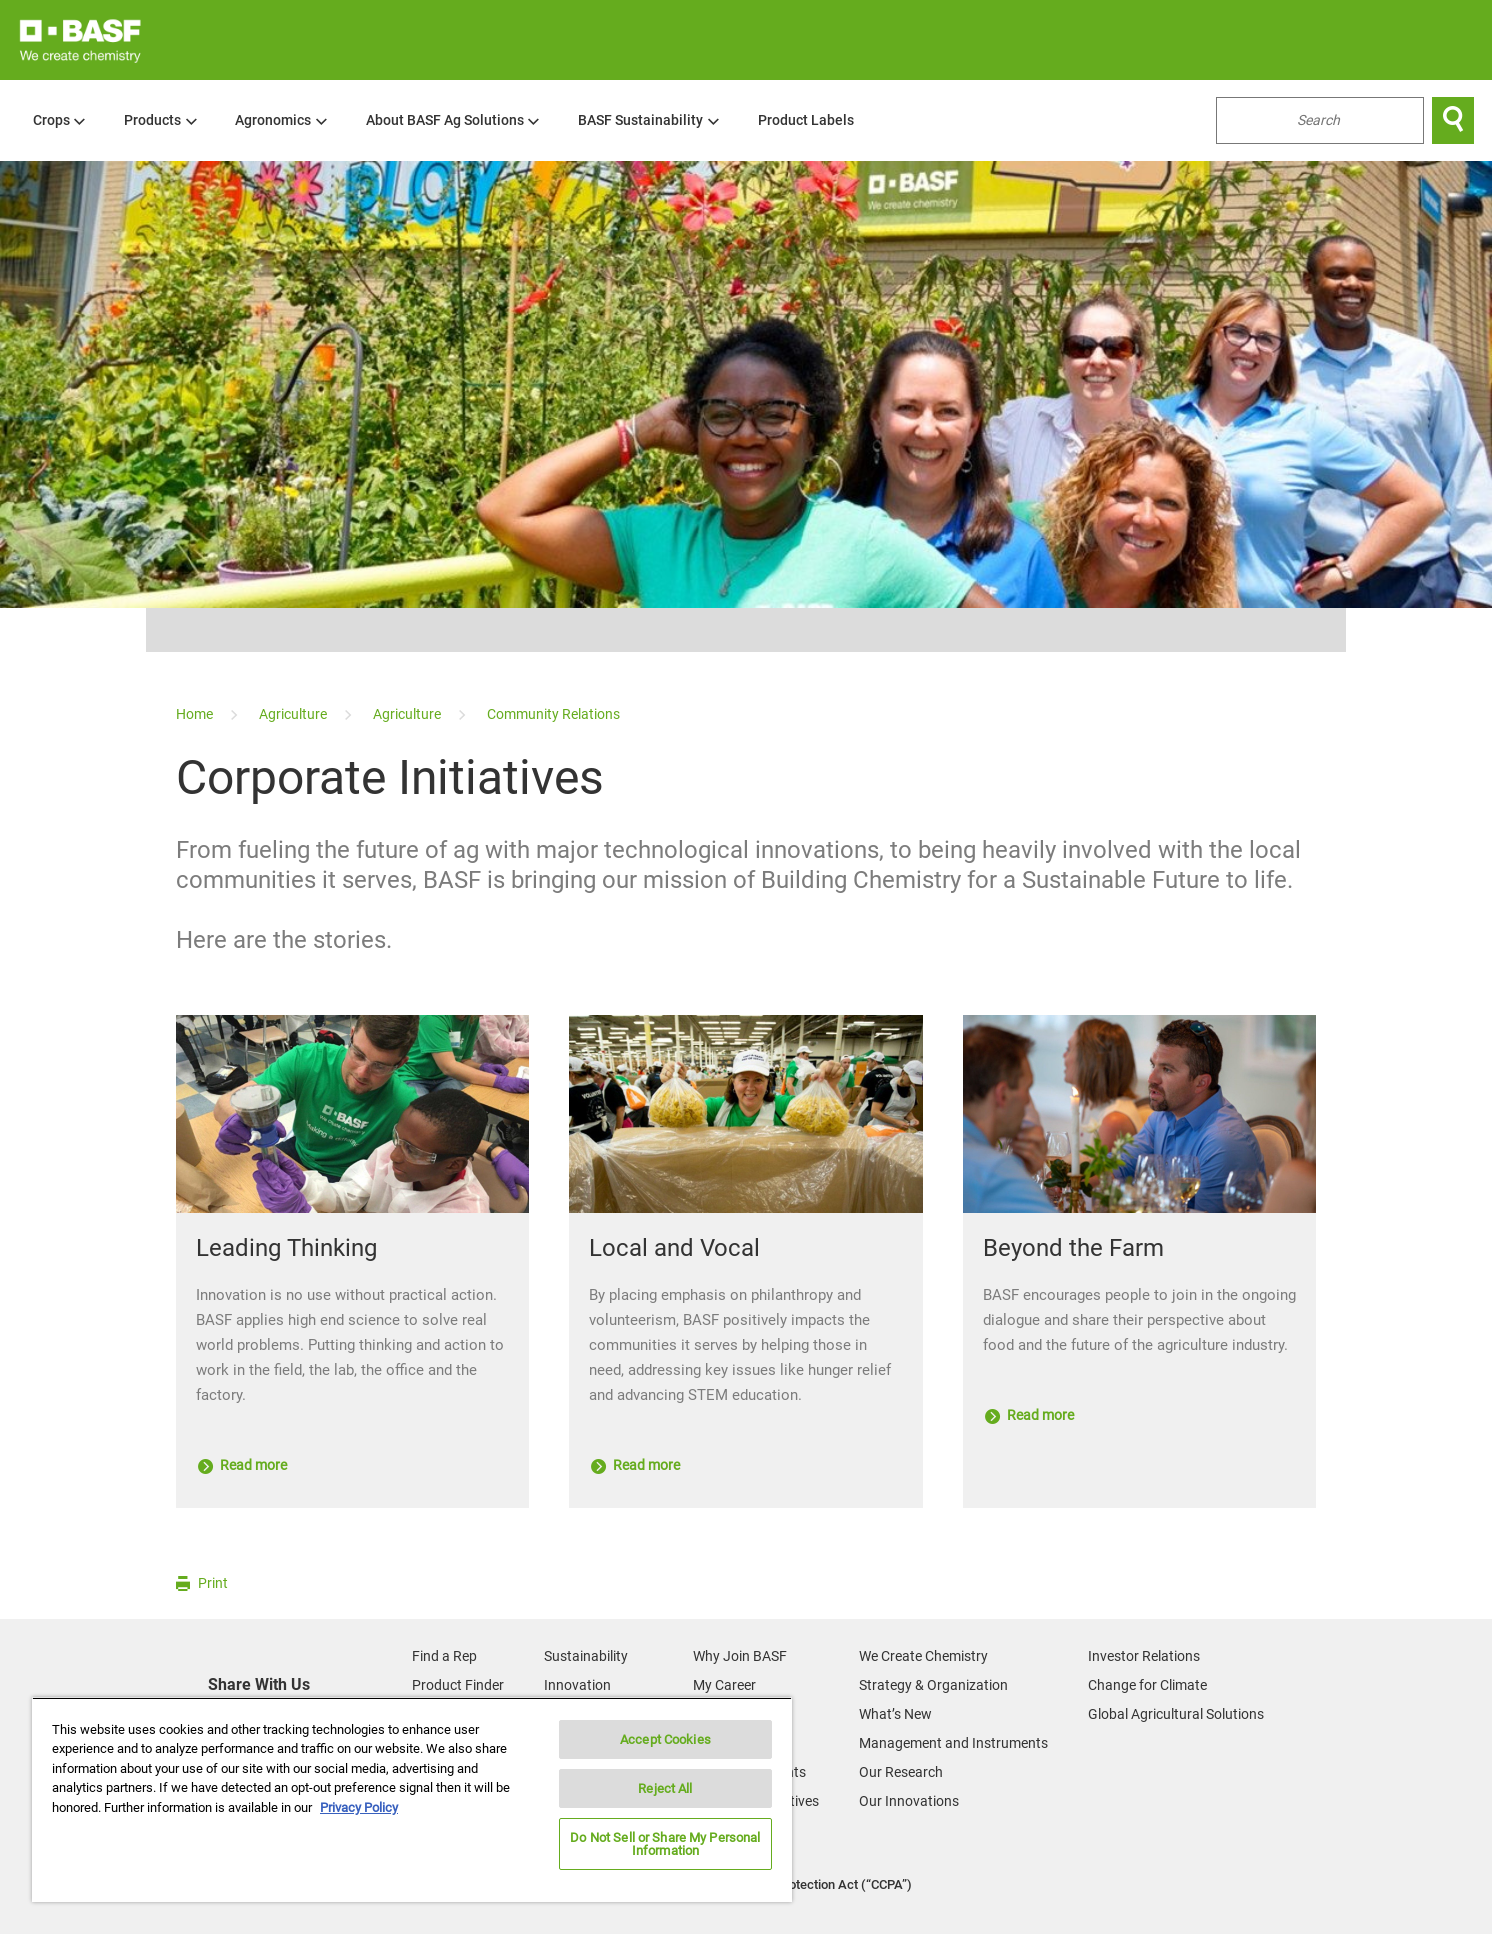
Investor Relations (1144, 1656)
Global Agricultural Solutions (1176, 1714)
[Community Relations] (553, 714)
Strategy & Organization (933, 1685)
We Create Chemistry (923, 1656)
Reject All (665, 1788)
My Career (724, 1685)
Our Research (901, 1772)
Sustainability (586, 1656)
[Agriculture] (294, 714)
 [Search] (1453, 120)
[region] (412, 1799)
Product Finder (458, 1685)
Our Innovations (909, 1801)
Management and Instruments (953, 1743)
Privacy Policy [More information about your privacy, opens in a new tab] (359, 1807)
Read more (242, 1465)
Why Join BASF (740, 1656)
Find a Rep (444, 1656)
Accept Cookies (665, 1739)
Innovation (577, 1685)
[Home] (196, 714)
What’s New (895, 1714)
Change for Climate (1147, 1685)
